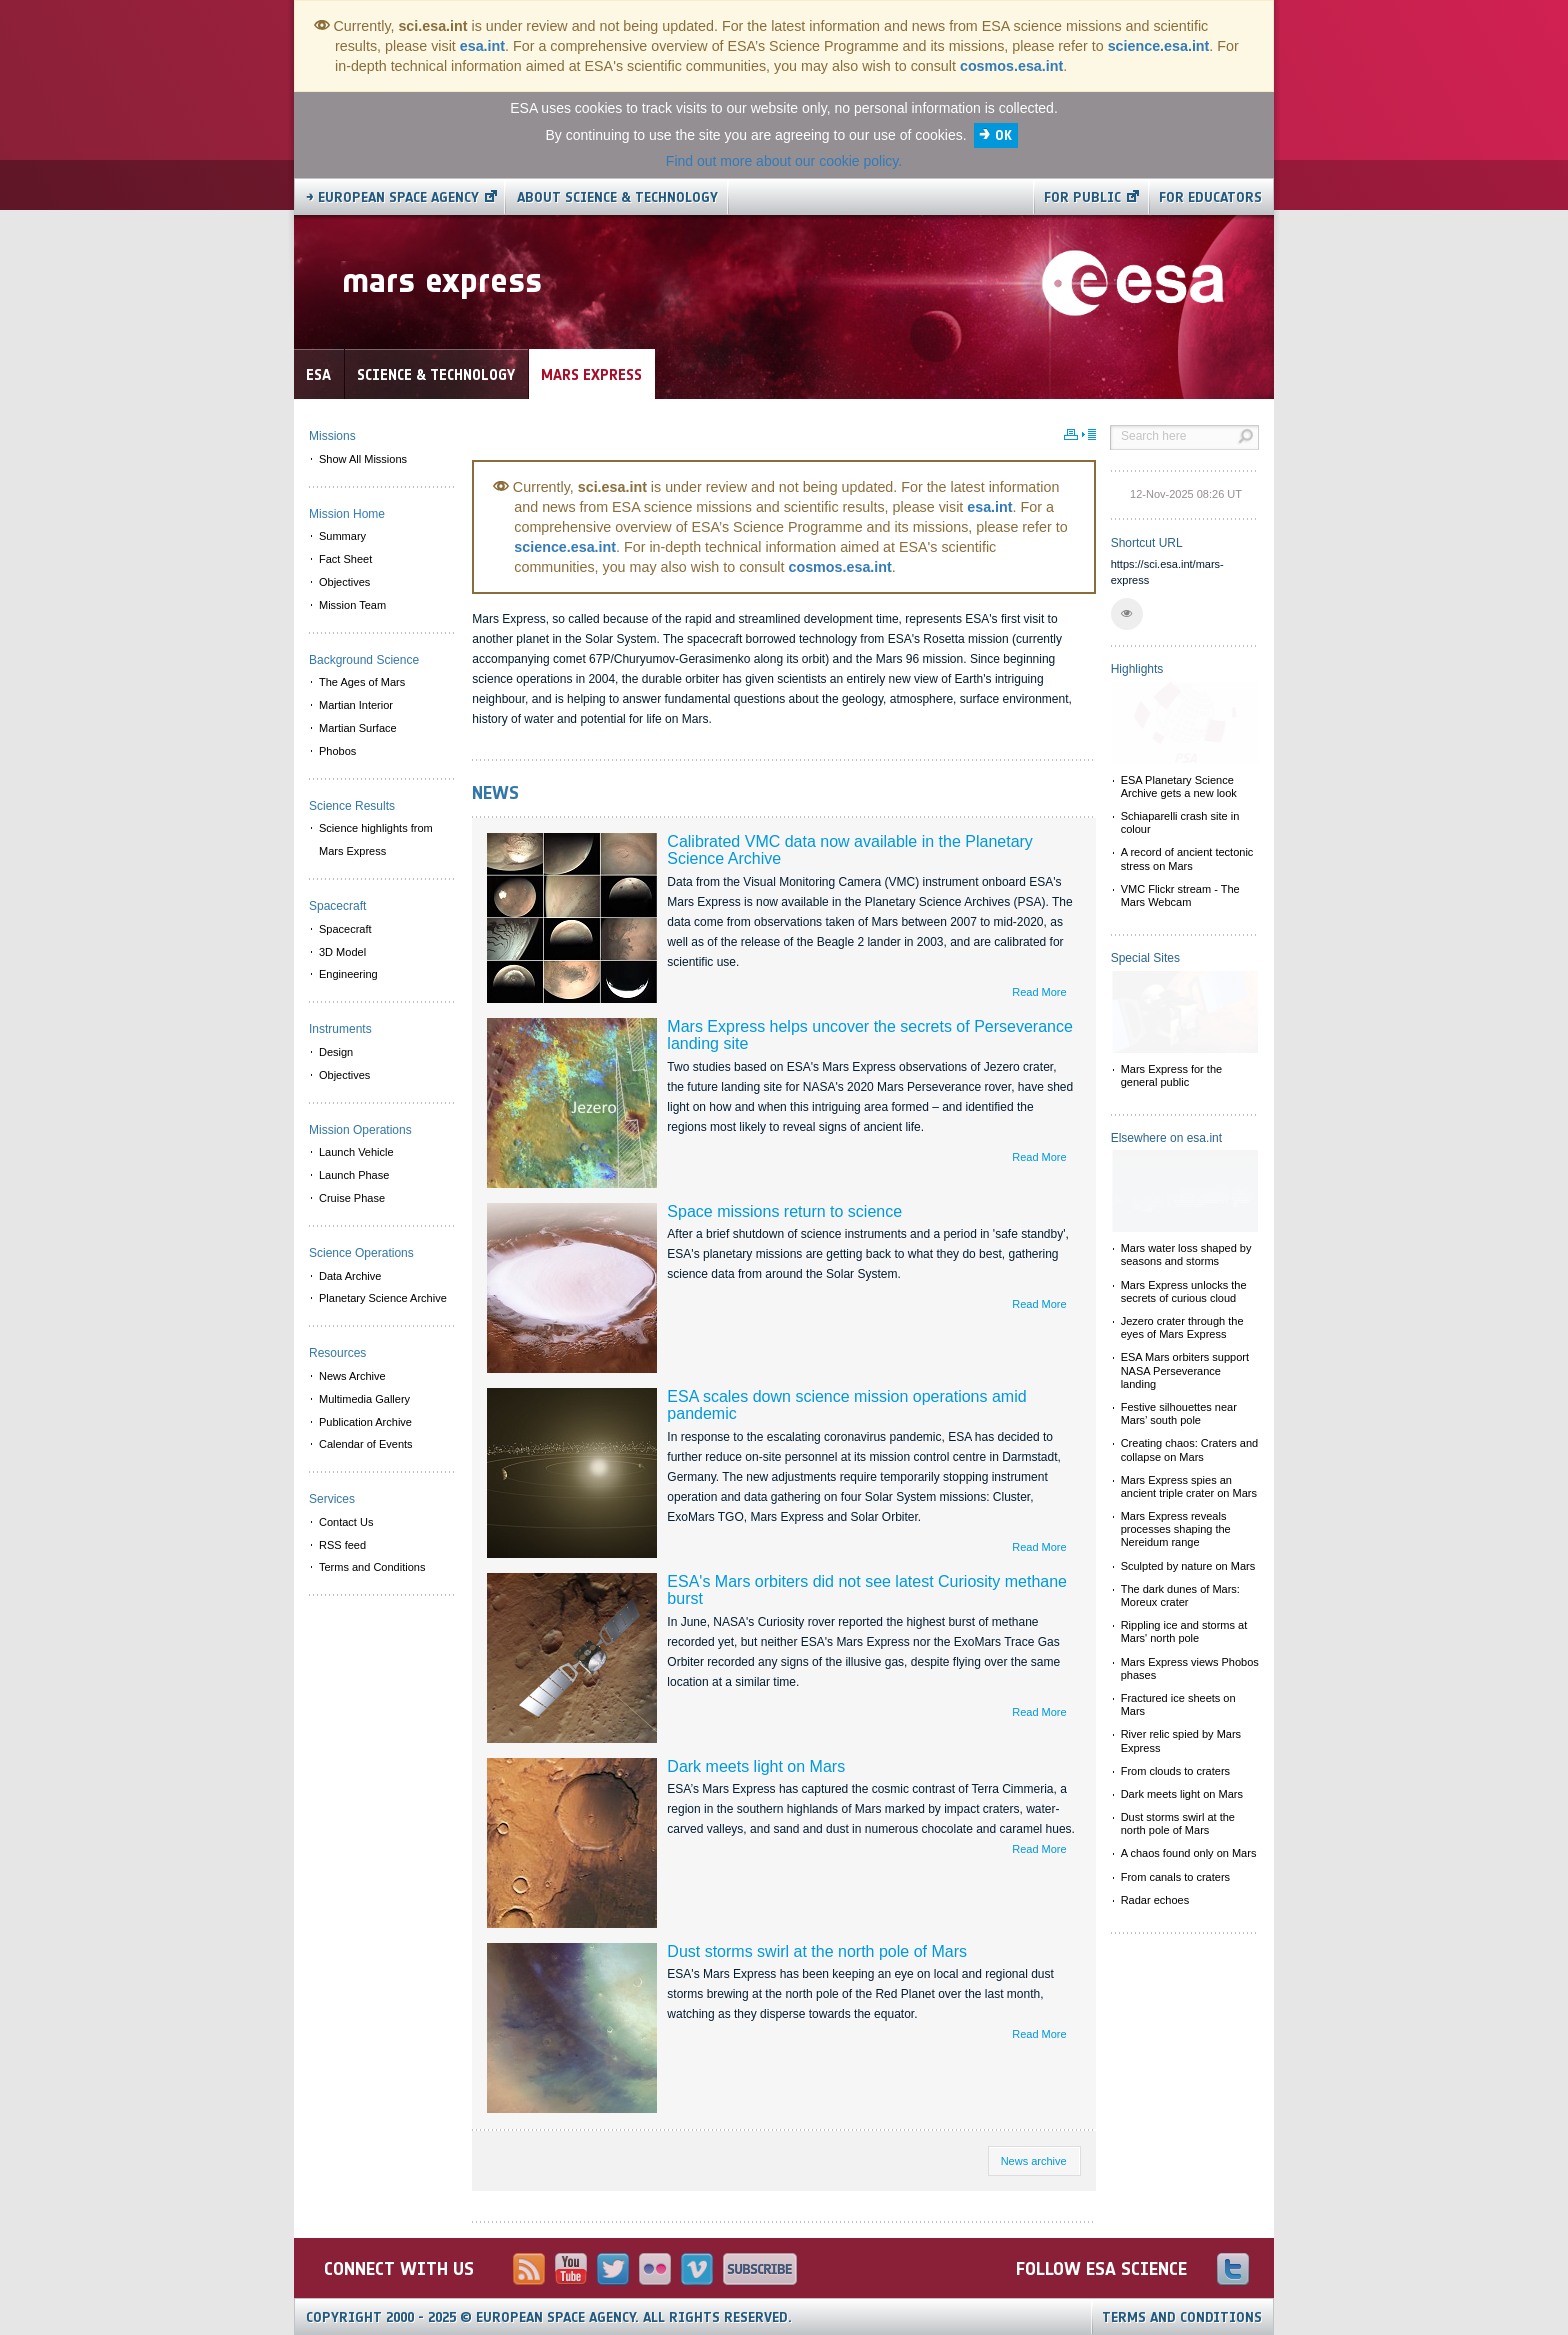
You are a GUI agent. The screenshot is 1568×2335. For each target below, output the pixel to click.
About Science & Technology (617, 197)
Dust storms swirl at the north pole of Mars (817, 1951)
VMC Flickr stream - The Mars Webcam (1180, 895)
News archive (1034, 2161)
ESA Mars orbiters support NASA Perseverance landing (1185, 1370)
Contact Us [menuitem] (346, 1522)
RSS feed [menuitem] (342, 1545)
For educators (1210, 197)
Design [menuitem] (336, 1052)
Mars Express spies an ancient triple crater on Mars (1189, 1486)
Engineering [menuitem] (348, 974)
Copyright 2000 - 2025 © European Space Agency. (549, 2317)
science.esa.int (1159, 46)
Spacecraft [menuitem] (345, 929)
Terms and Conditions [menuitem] (372, 1567)
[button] (1127, 614)
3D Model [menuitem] (342, 952)
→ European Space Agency (392, 197)
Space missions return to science (784, 1211)
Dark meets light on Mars (756, 1766)
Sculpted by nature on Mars (1188, 1566)
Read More (1039, 992)
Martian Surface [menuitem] (358, 728)
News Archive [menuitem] (352, 1376)
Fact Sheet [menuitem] (345, 559)
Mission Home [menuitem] (347, 514)
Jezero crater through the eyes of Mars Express (1182, 1327)
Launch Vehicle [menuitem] (356, 1152)
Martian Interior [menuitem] (356, 705)
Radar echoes (1155, 1900)
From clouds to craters (1175, 1771)
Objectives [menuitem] (344, 582)
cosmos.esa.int (1011, 66)
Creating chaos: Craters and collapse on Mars (1190, 1449)
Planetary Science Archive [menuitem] (383, 1298)
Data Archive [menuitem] (350, 1276)
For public (1082, 197)
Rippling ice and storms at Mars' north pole (1184, 1631)
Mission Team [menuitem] (352, 605)
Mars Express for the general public (1171, 1075)
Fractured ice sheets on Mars (1178, 1704)
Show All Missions (363, 459)
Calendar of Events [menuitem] (366, 1444)
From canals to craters (1175, 1877)
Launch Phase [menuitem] (354, 1175)
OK (1003, 135)
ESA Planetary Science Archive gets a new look (1179, 786)
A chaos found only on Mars (1189, 1853)
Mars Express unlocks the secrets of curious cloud (1184, 1291)
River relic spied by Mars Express (1181, 1740)
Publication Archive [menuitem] (365, 1422)
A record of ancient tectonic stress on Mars (1187, 858)
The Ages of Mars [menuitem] (362, 682)
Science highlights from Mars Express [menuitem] (376, 839)
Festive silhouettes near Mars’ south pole (1179, 1413)
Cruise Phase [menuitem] (352, 1198)
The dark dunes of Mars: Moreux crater (1180, 1595)
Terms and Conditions (1182, 2317)
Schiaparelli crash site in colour (1180, 822)
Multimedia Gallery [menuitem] (364, 1399)
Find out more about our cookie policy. (784, 161)
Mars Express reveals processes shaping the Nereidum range (1176, 1529)
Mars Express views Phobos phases (1190, 1668)
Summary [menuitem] (342, 536)
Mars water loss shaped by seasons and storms (1186, 1254)
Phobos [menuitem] (337, 751)
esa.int (482, 46)
